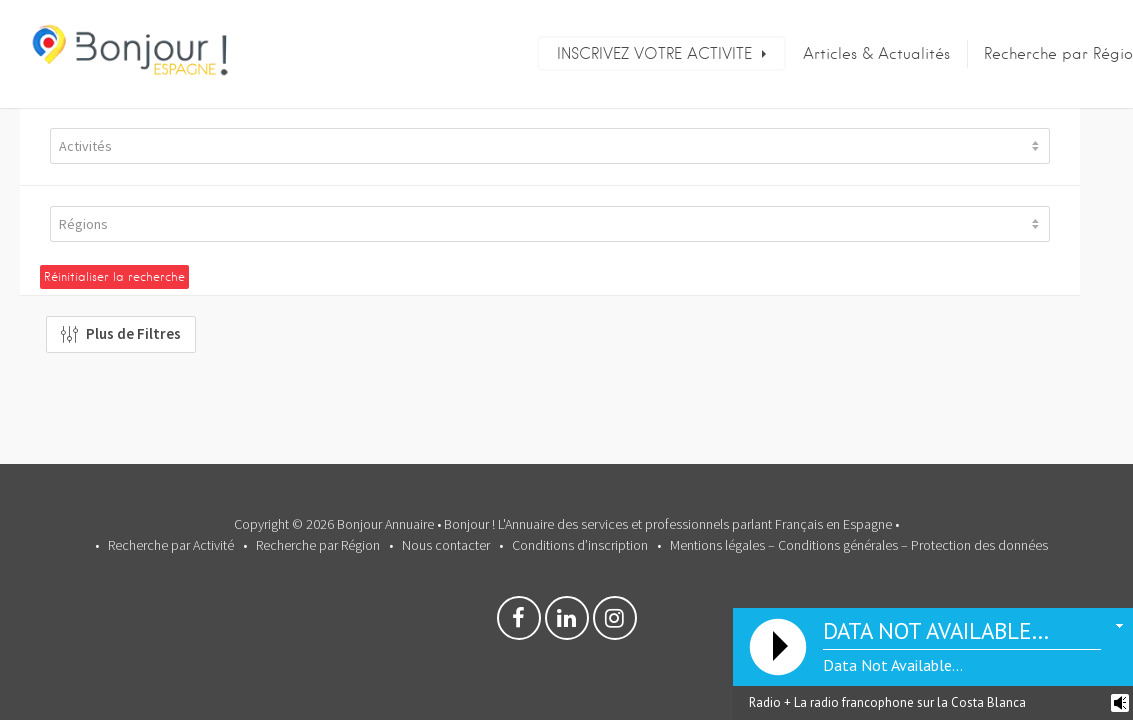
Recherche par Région (318, 545)
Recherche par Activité (171, 545)
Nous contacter (446, 545)
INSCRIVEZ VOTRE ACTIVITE (654, 54)
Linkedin (567, 623)
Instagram (615, 623)
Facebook (519, 623)
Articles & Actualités (876, 54)
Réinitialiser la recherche (114, 276)
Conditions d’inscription (580, 545)
